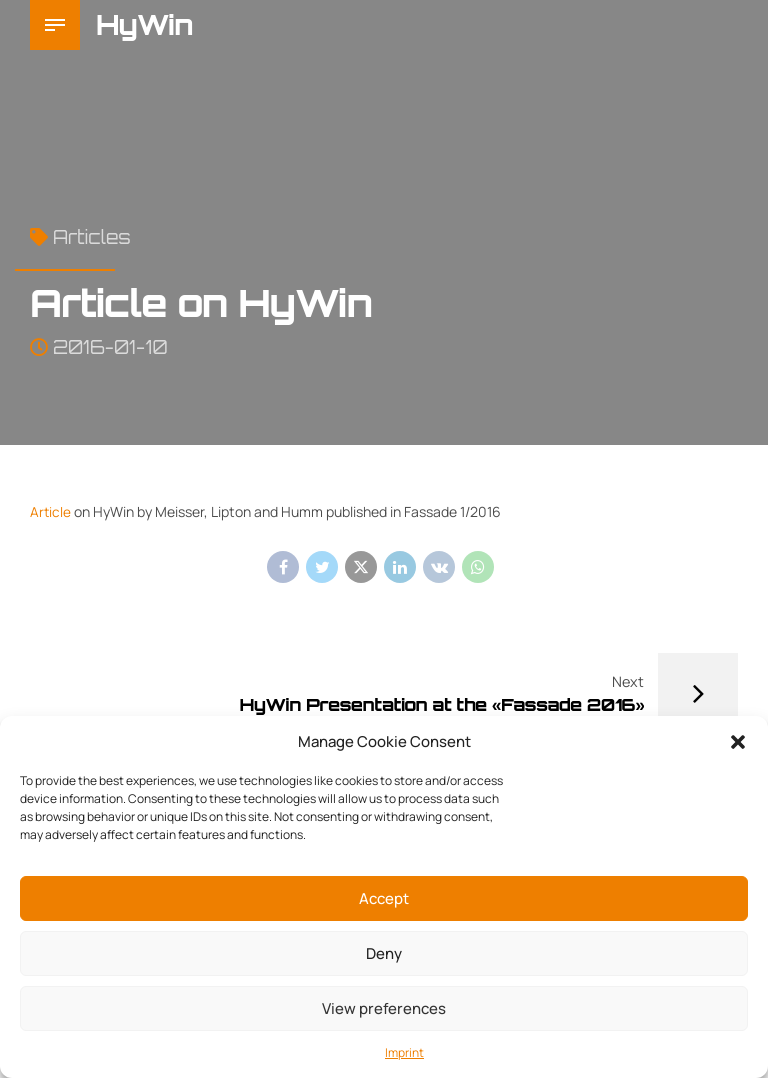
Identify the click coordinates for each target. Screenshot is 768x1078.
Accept (384, 898)
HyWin (145, 24)
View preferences (384, 1008)
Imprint (404, 1052)
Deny (384, 953)
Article (51, 511)
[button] (738, 742)
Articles (92, 237)
